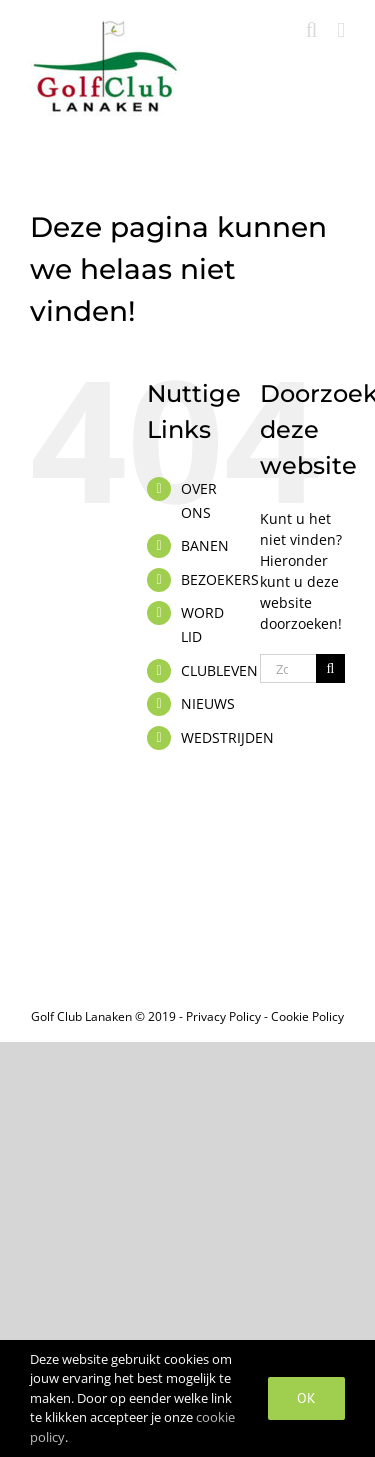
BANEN (205, 545)
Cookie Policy (307, 1016)
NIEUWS (208, 703)
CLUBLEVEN (219, 670)
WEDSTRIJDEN (227, 737)
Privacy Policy (223, 1016)
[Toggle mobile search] (312, 30)
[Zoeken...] (288, 668)
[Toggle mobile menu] (341, 30)
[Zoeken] (330, 668)
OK (306, 1398)
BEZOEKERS (220, 579)
